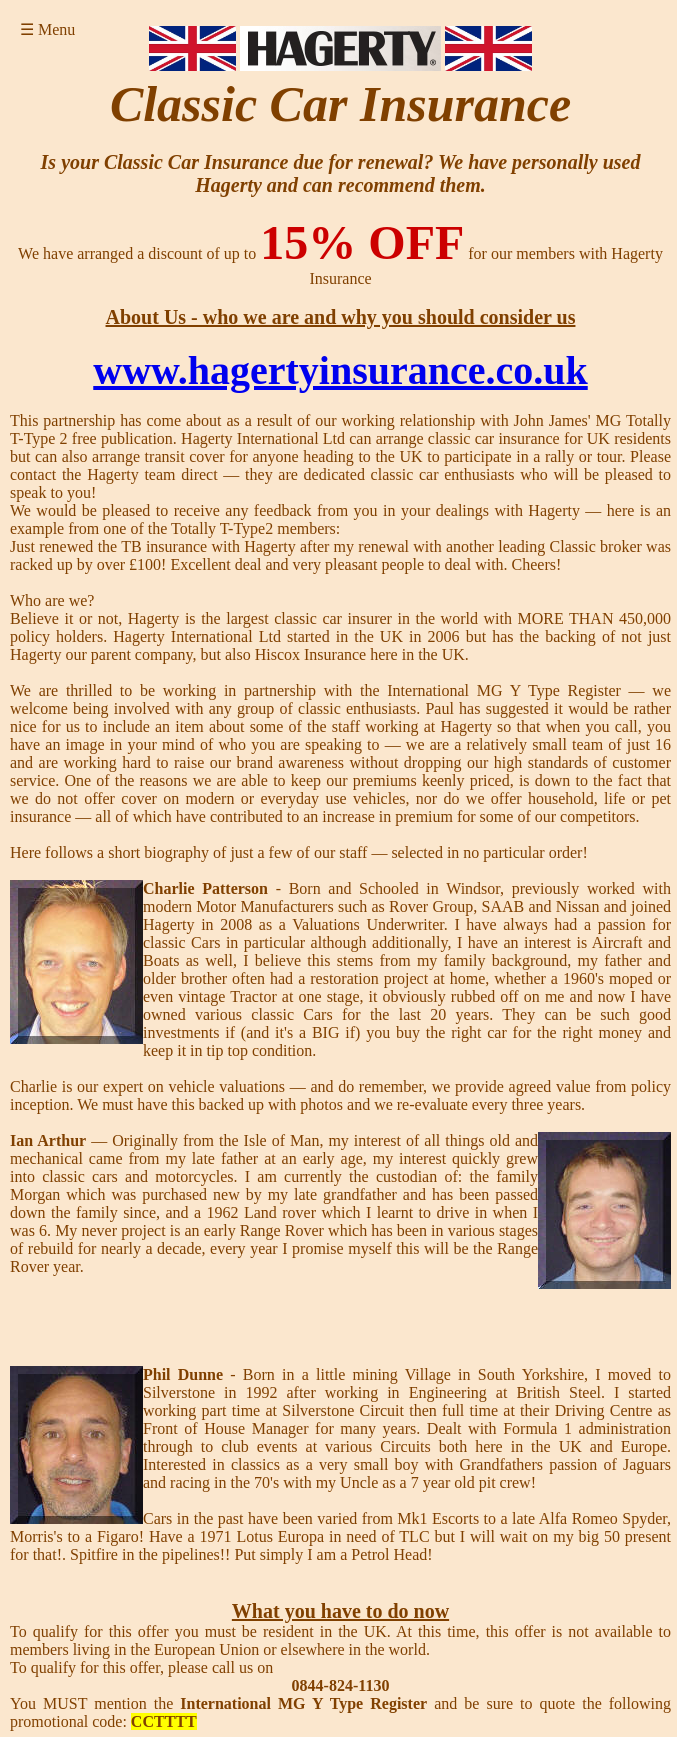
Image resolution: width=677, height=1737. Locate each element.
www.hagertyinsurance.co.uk (340, 370)
